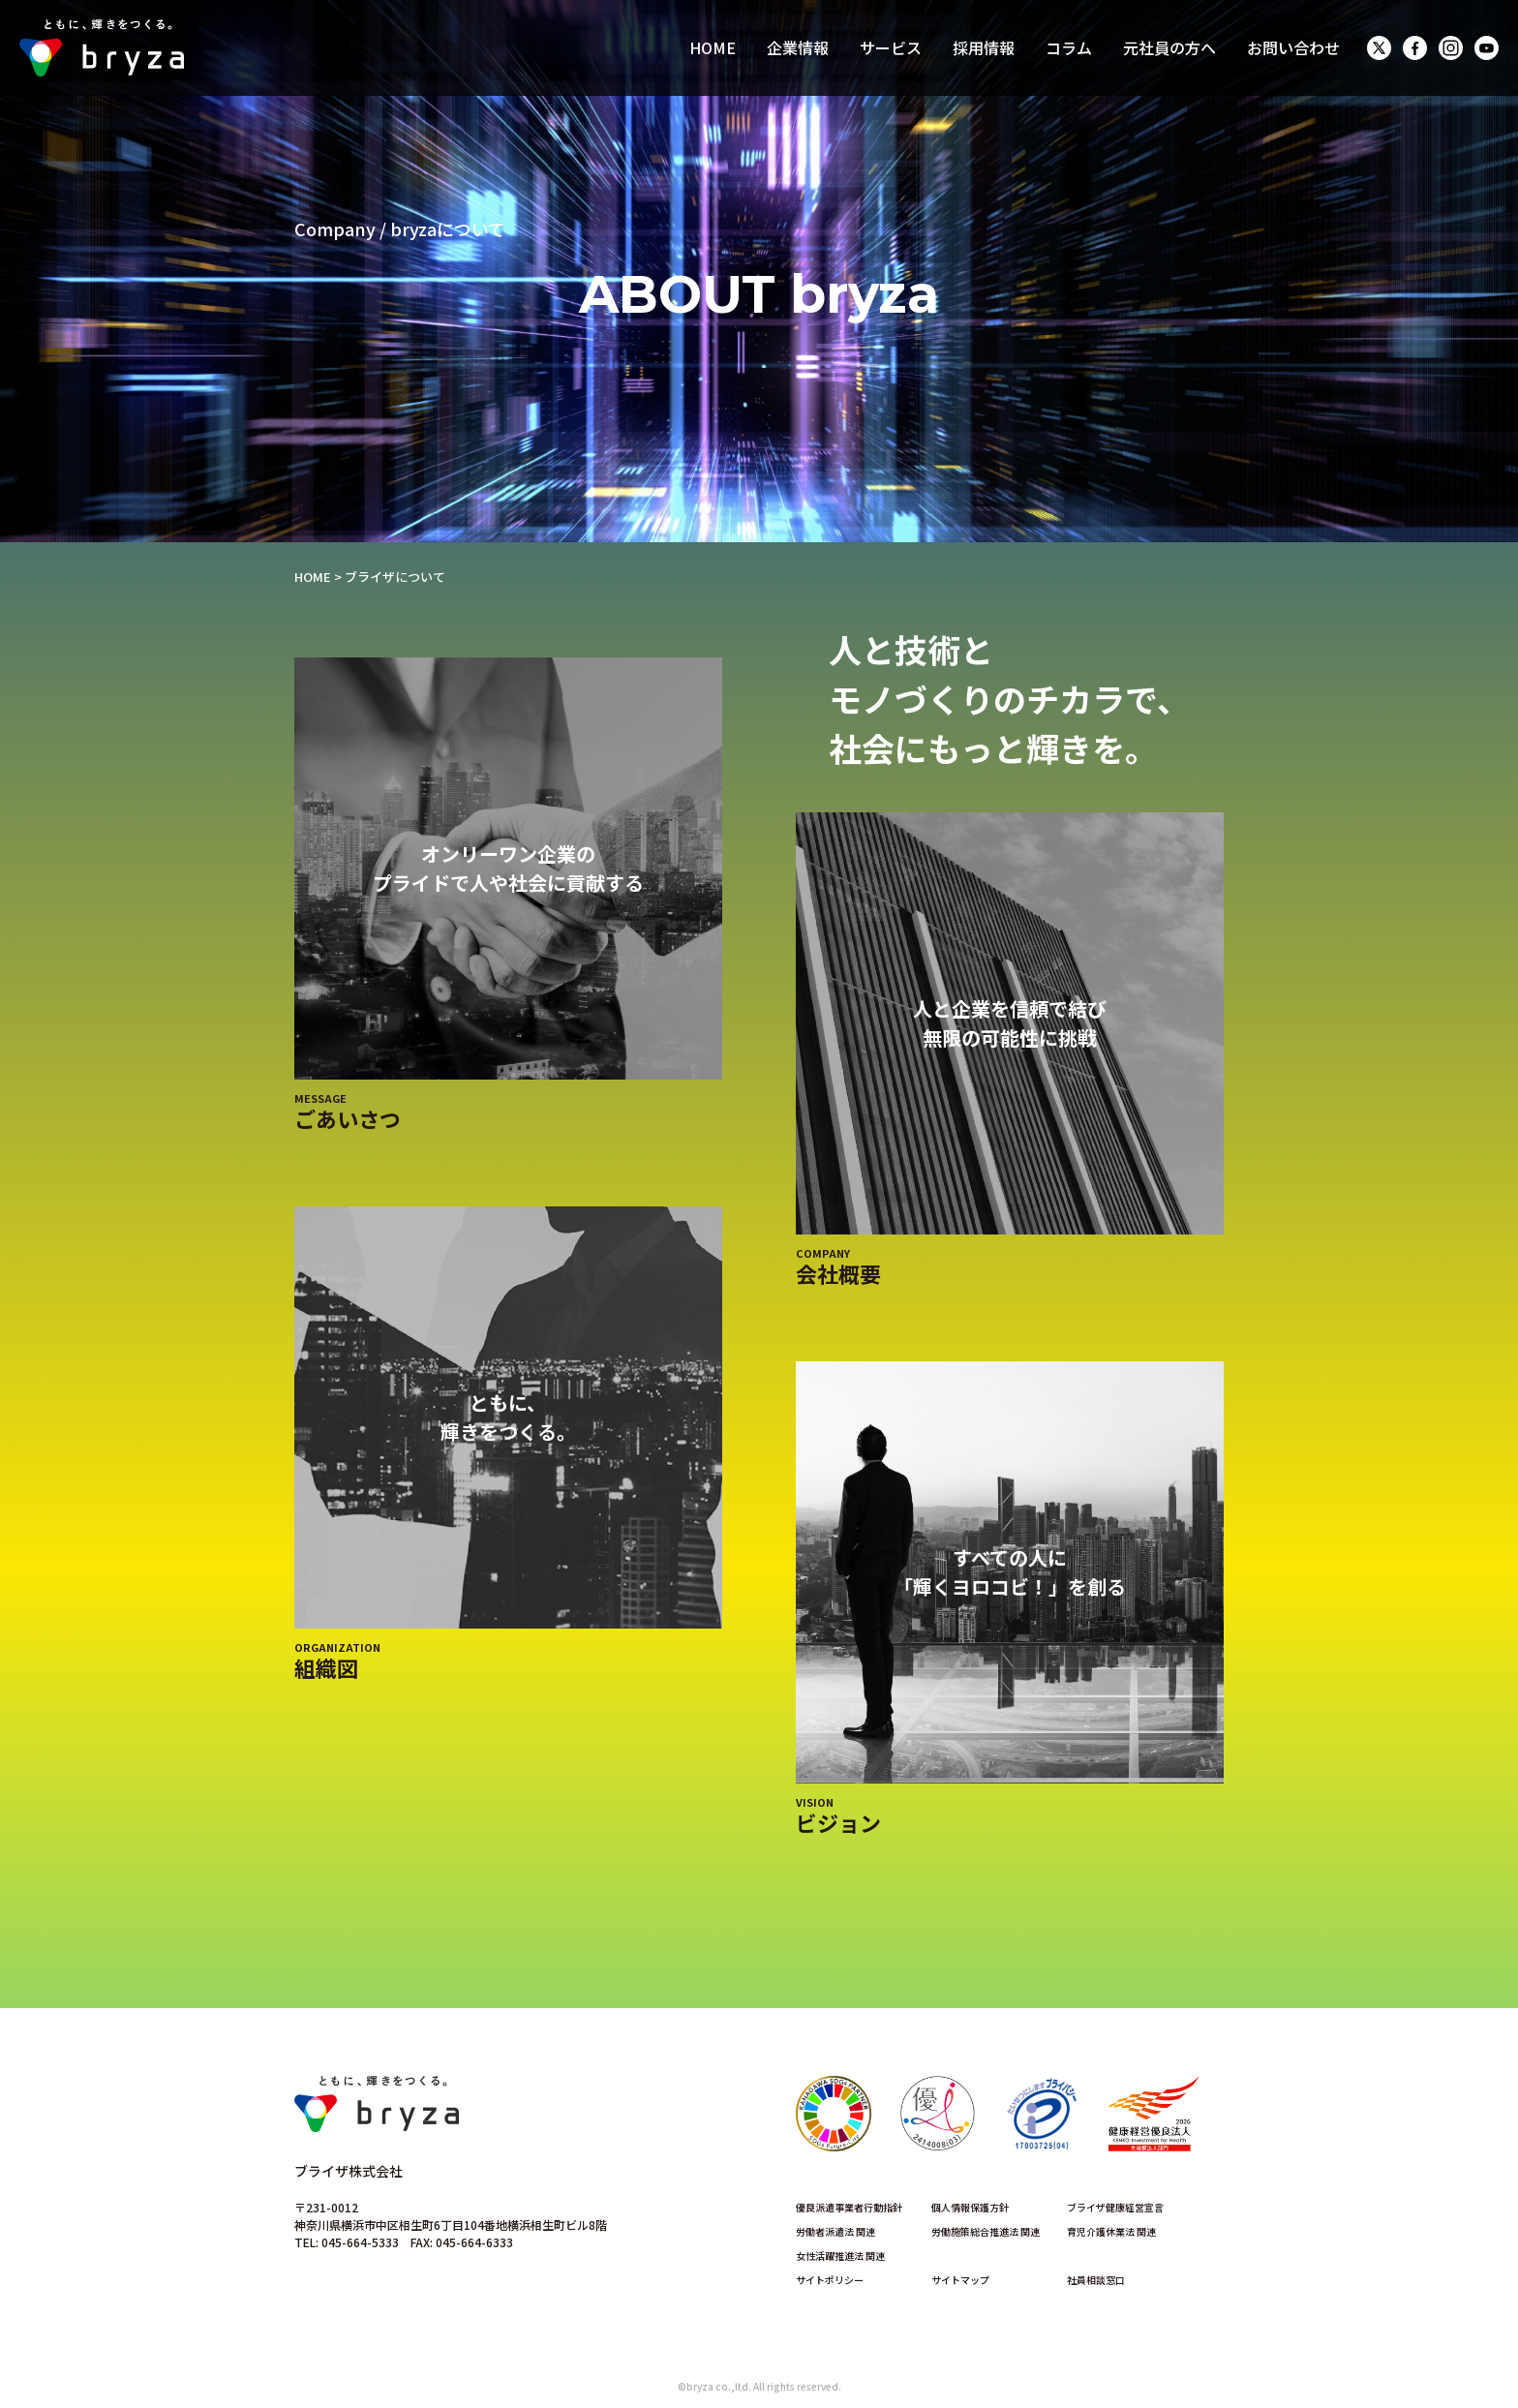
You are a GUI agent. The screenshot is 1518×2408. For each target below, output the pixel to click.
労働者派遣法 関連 (835, 2231)
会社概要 (838, 1273)
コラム (1069, 47)
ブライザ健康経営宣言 (1115, 2207)
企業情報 (798, 47)
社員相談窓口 (1096, 2279)
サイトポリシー (830, 2279)
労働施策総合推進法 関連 (985, 2231)
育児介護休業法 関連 (1111, 2231)
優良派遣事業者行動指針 (849, 2207)
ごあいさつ (347, 1118)
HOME (712, 47)
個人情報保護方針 (970, 2207)
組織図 (326, 1667)
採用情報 (984, 47)
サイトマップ (960, 2279)
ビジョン (838, 1822)
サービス (891, 47)
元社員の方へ (1169, 47)
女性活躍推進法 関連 (840, 2255)
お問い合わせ (1293, 47)
